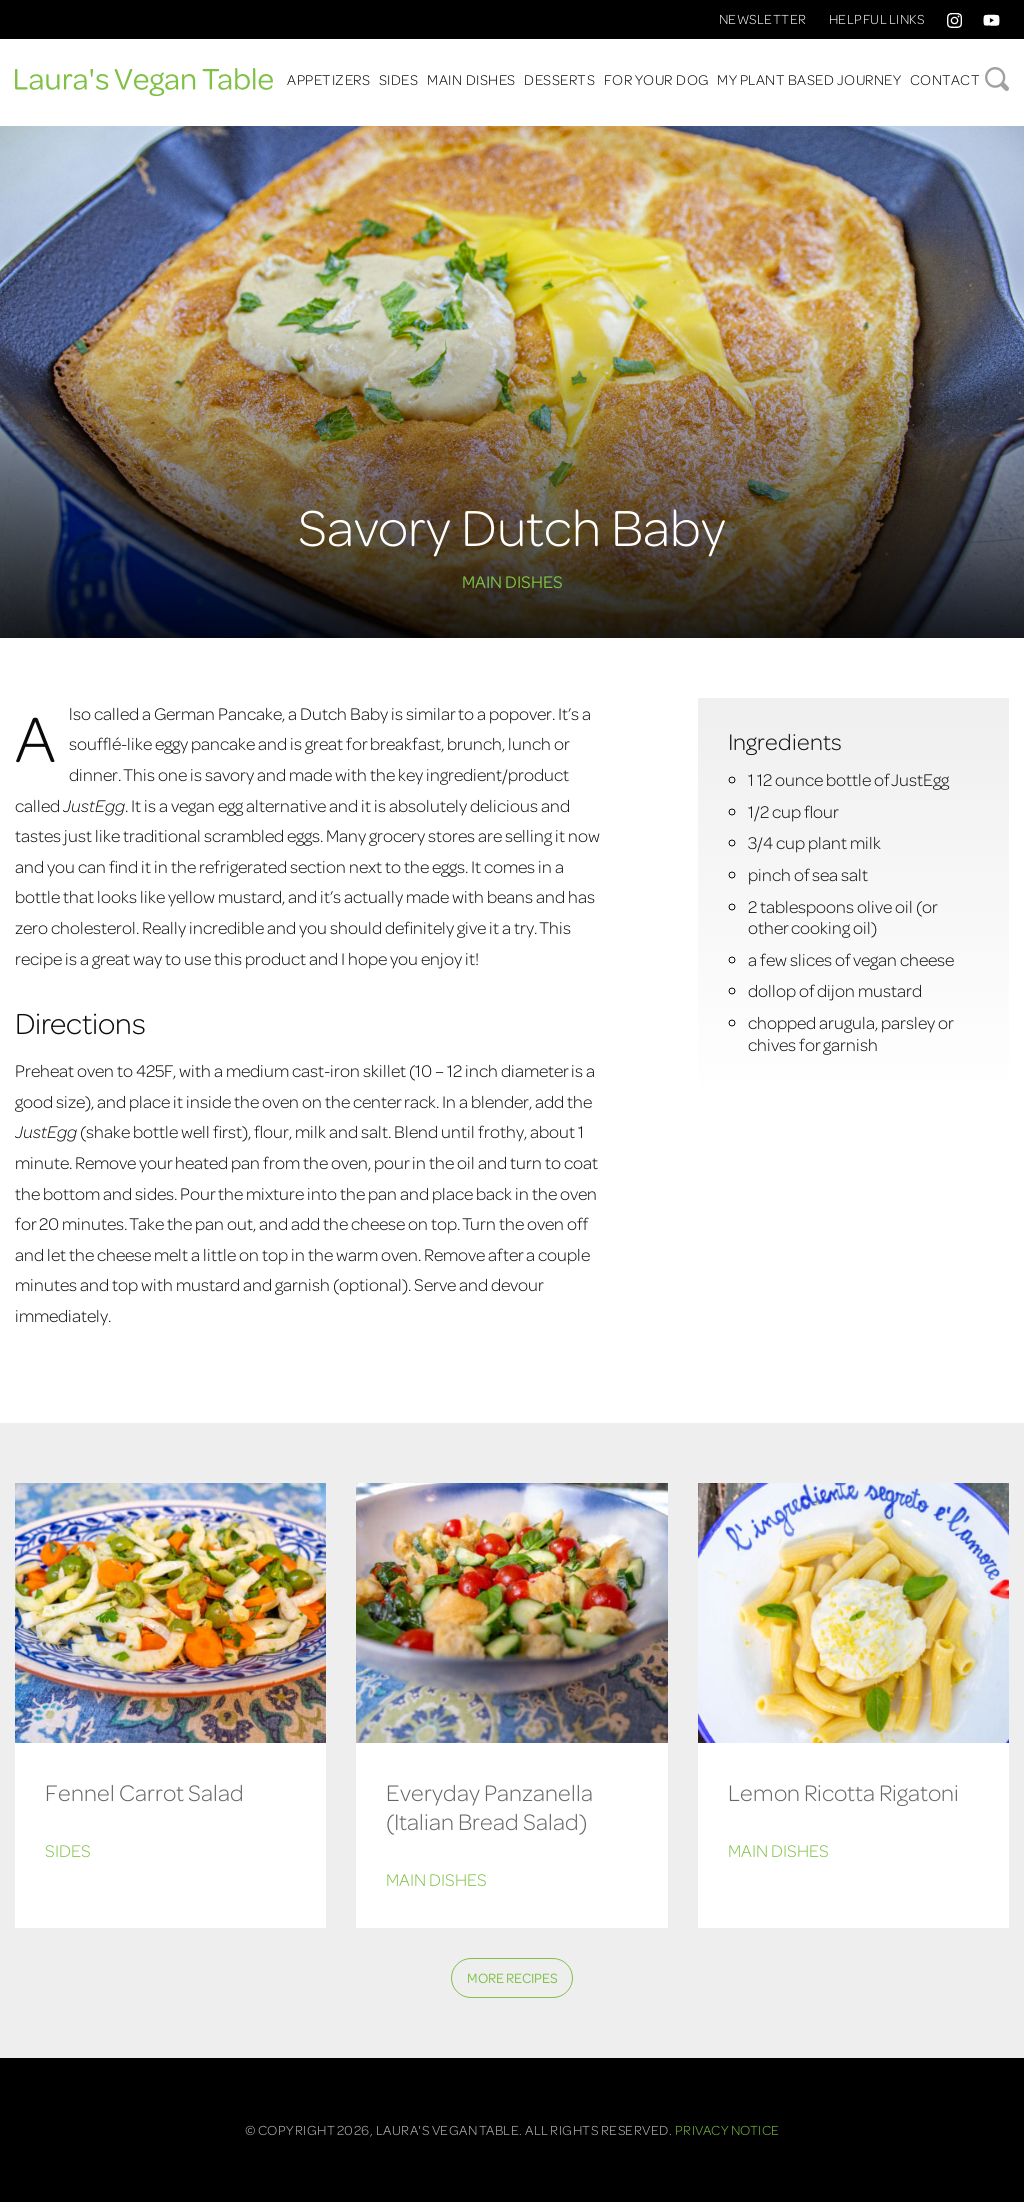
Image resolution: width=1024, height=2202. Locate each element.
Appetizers (328, 79)
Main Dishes (471, 79)
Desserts (559, 79)
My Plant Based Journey (809, 79)
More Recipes (512, 1977)
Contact (945, 79)
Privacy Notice (727, 2129)
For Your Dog (656, 79)
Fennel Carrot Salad (144, 1791)
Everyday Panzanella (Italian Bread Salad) (489, 1806)
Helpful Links (877, 18)
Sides (399, 79)
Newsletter (763, 18)
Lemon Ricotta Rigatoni (843, 1791)
